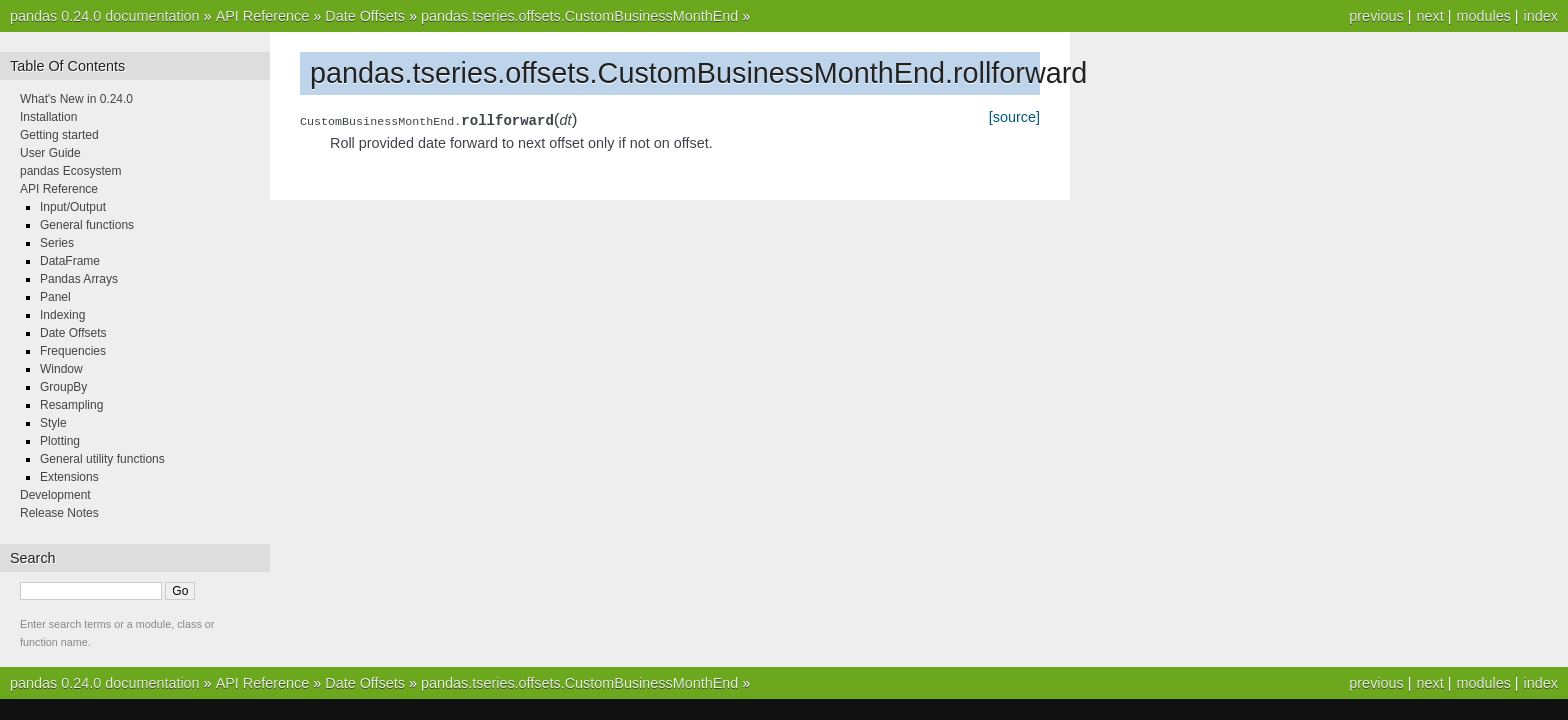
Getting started (59, 135)
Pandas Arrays (79, 279)
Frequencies (73, 351)
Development (55, 495)
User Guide (50, 153)
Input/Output (73, 207)
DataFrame (70, 261)
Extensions (69, 477)
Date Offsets (365, 16)
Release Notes (59, 513)
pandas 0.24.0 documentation (105, 16)
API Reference (263, 16)
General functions (87, 225)
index (1541, 16)
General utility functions (102, 459)
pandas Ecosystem (70, 171)
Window (61, 369)
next (1429, 16)
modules (1483, 16)
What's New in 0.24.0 (76, 99)
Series (57, 243)
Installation (48, 117)
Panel (55, 297)
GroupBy (63, 387)
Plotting (60, 441)
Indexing (62, 315)
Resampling (71, 405)
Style (53, 423)
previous (1376, 16)
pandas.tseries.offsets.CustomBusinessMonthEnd (579, 16)
